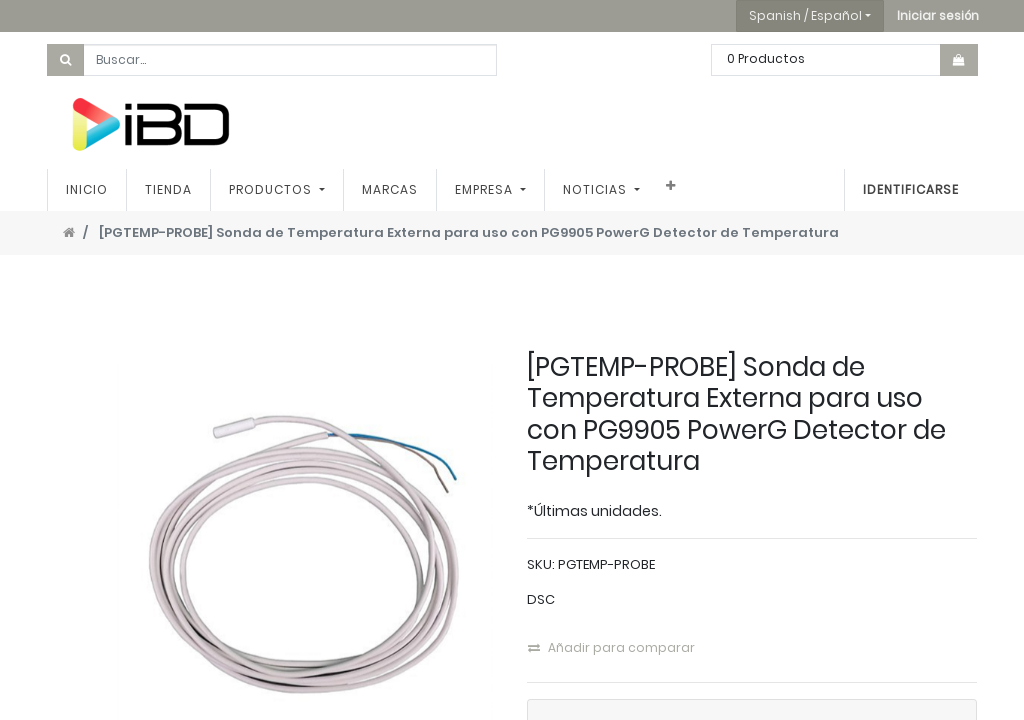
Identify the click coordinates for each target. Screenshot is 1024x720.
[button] (938, 16)
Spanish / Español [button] (805, 15)
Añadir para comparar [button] (611, 647)
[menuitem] (87, 190)
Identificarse (911, 189)
